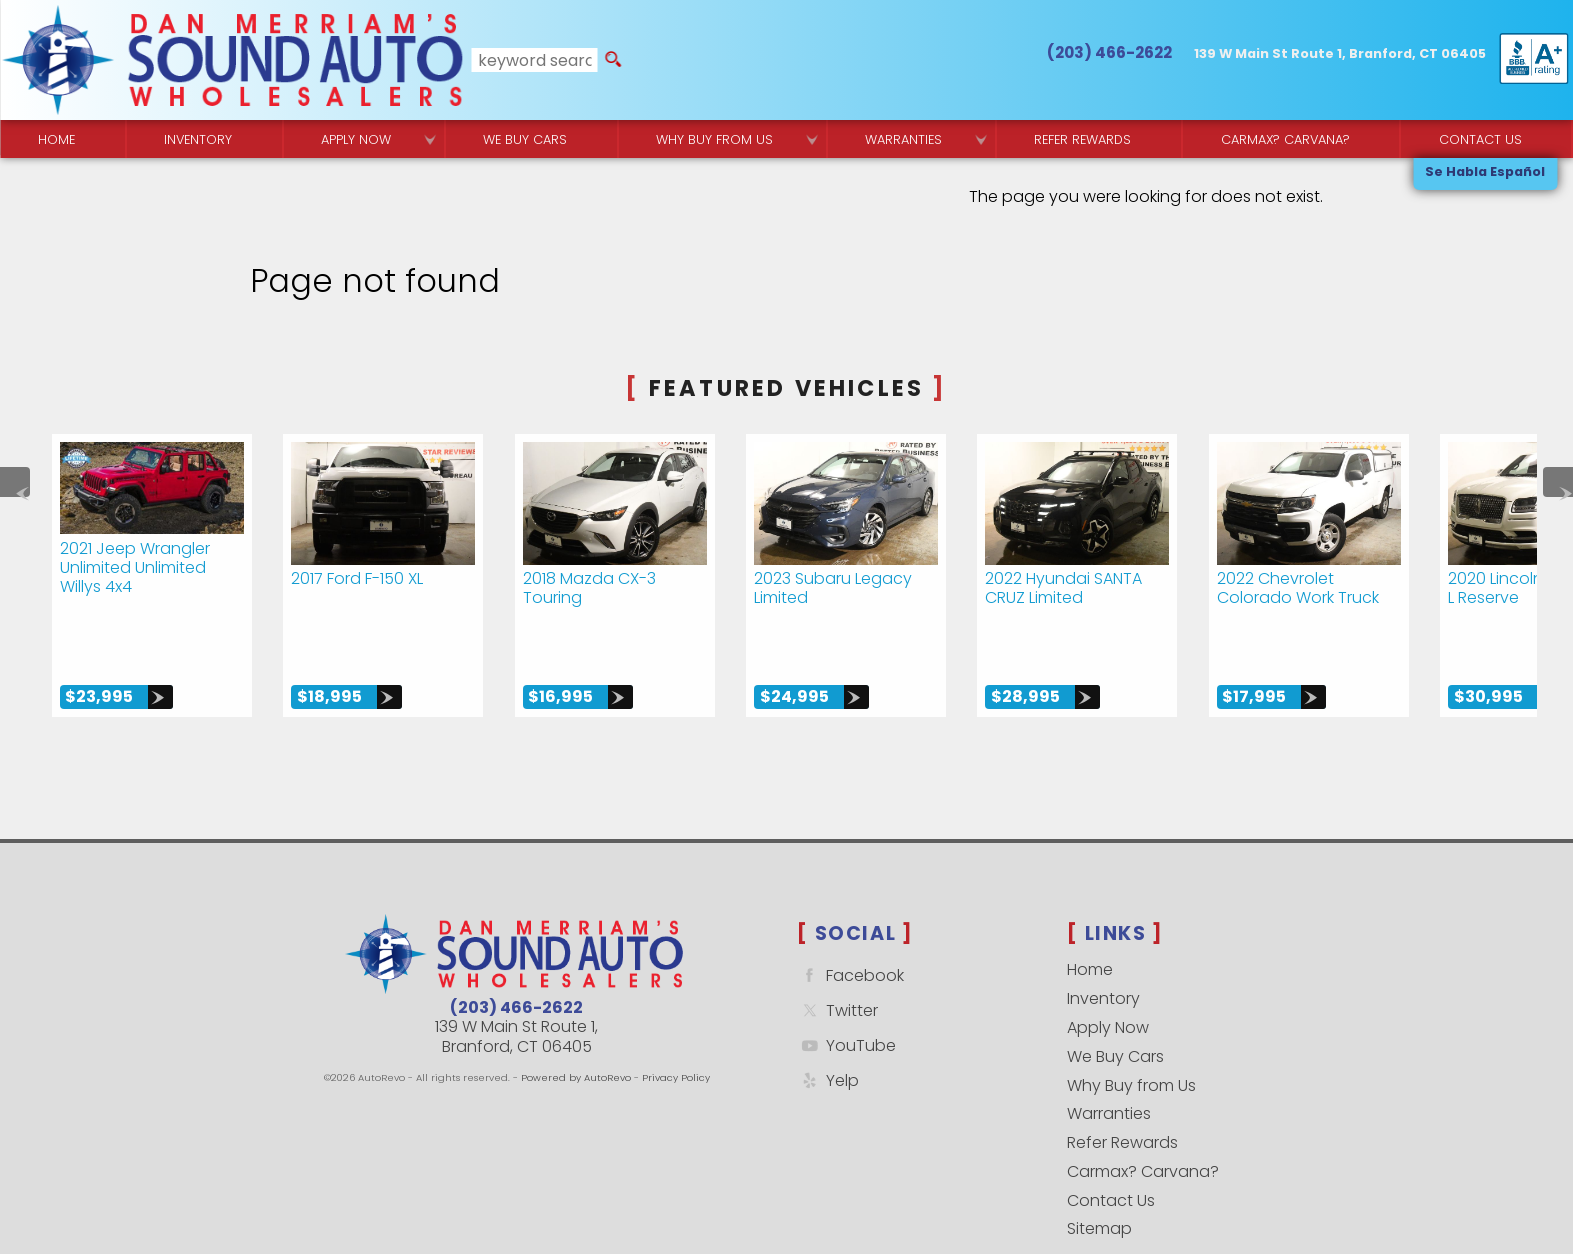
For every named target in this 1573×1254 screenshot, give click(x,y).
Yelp (828, 1018)
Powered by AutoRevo (576, 1016)
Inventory (198, 139)
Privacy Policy (676, 1016)
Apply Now (1108, 966)
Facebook (850, 914)
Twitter (837, 949)
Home (1090, 908)
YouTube (846, 984)
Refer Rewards (1122, 1081)
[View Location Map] (1340, 54)
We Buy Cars (525, 139)
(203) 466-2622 (516, 946)
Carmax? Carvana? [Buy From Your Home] (1285, 139)
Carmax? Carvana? (1143, 1110)
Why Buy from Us (1131, 1023)
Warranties (903, 139)
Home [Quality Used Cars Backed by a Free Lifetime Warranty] (56, 139)
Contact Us (1111, 1138)
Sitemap (1099, 1167)
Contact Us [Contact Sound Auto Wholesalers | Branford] (1480, 139)
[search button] (613, 60)
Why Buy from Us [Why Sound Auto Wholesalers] (714, 139)
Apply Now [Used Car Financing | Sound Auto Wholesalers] (356, 139)
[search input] (535, 60)
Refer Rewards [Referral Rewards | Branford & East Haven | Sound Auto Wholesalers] (1082, 139)
